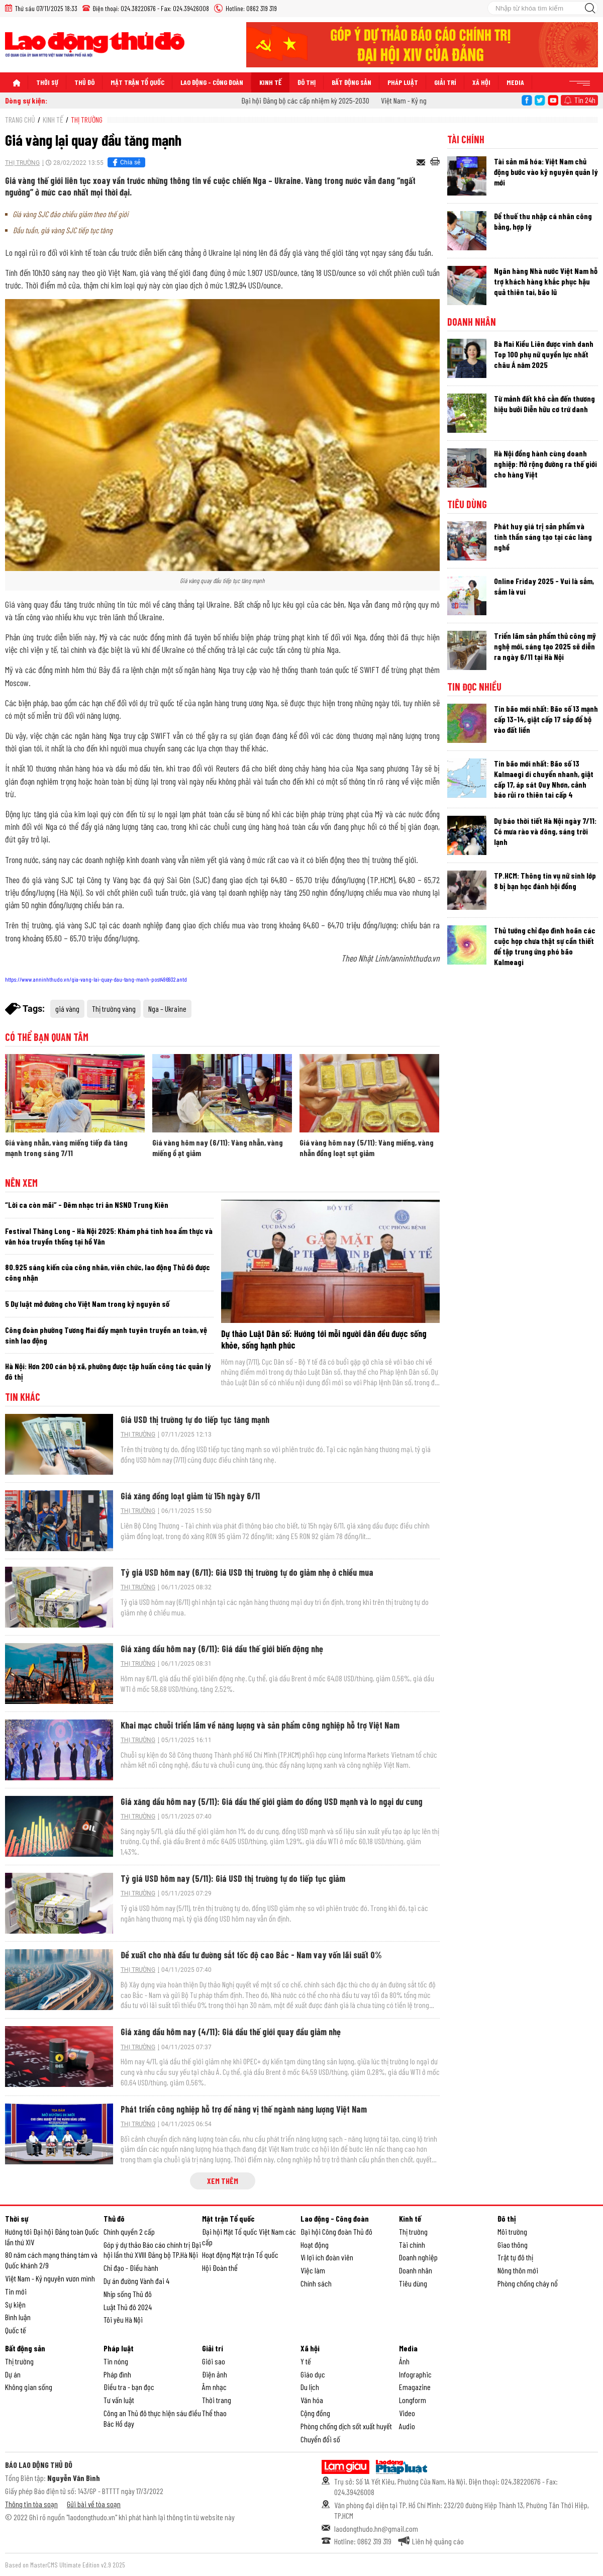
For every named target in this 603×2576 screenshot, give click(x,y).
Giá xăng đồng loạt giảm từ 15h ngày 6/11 (190, 1495)
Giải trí (445, 82)
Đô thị (306, 82)
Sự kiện (15, 2304)
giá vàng (67, 1008)
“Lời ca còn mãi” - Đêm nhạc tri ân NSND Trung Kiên (86, 1204)
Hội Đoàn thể (220, 2267)
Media (515, 82)
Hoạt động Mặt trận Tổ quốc (240, 2254)
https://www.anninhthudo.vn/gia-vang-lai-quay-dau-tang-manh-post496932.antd (96, 979)
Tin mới (16, 2291)
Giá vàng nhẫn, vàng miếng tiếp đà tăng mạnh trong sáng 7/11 (66, 1147)
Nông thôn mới (517, 2270)
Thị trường (87, 119)
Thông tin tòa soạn (31, 2504)
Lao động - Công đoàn (211, 82)
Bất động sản (351, 82)
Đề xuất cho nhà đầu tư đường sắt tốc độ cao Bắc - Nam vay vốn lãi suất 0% (251, 1954)
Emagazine (415, 2387)
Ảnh (404, 2361)
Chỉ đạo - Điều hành (131, 2267)
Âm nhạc (214, 2387)
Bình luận (18, 2317)
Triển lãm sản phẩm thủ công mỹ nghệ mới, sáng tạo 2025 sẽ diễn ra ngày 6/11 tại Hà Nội (545, 646)
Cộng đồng (315, 2413)
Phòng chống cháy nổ (527, 2283)
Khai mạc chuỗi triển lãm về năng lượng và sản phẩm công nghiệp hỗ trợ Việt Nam (260, 1725)
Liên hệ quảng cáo (438, 2541)
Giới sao (213, 2361)
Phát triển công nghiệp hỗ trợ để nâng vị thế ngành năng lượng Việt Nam (244, 2109)
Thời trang (216, 2400)
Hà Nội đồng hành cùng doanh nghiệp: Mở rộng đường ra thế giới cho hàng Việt (545, 463)
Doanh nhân (471, 322)
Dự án (13, 2374)
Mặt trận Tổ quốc (137, 82)
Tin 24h (584, 100)
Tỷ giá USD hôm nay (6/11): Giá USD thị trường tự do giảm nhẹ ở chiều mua (247, 1572)
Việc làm (312, 2270)
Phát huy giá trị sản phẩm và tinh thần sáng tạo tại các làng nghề (543, 536)
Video (407, 2413)
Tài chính (465, 139)
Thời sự (47, 82)
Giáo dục (312, 2374)
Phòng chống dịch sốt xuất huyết (346, 2426)
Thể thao (214, 2413)
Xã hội (481, 82)
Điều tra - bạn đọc (129, 2387)
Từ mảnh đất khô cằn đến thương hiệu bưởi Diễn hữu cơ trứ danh (544, 404)
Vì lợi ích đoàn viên (326, 2257)
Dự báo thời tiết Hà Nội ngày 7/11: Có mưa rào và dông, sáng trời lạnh (545, 831)
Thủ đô (84, 82)
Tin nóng (116, 2361)
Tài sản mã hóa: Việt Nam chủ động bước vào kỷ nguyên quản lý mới (546, 171)
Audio (407, 2426)
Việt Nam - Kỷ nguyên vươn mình (50, 2278)
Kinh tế (270, 82)
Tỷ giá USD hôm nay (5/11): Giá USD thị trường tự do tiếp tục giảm (233, 1878)
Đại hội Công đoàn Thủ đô (336, 2231)
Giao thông (512, 2244)
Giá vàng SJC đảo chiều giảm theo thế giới (70, 214)
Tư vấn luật (119, 2400)
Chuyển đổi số (320, 2439)
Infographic (415, 2374)
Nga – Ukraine (167, 1008)
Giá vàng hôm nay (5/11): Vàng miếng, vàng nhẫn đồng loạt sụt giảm (366, 1147)
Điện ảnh (214, 2374)
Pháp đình (117, 2374)
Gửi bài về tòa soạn (94, 2504)
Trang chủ (20, 119)
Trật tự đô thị (515, 2257)
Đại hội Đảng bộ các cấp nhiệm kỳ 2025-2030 (315, 100)
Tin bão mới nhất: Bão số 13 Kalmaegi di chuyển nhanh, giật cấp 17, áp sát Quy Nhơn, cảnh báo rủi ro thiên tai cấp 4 (543, 778)
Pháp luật (402, 82)
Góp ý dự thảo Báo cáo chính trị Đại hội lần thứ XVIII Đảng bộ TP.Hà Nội (152, 2250)
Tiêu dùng (467, 504)
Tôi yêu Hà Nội (123, 2319)
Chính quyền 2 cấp (129, 2231)
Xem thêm (222, 2180)
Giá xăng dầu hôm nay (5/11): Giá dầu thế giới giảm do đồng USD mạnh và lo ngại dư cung (272, 1801)
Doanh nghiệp (418, 2257)
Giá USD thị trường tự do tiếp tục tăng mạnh (195, 1419)
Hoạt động (314, 2244)
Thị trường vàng (114, 1008)
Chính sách (316, 2283)
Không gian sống (28, 2387)
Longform (412, 2400)
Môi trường (512, 2231)
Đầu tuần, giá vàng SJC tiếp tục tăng (63, 230)
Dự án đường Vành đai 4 (136, 2280)
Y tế (305, 2361)
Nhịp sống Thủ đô (128, 2294)
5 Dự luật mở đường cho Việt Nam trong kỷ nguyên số (87, 1303)
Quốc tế (15, 2330)
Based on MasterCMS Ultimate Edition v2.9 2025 (65, 2564)
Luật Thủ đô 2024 (128, 2307)
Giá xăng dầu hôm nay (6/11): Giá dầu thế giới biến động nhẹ (222, 1648)
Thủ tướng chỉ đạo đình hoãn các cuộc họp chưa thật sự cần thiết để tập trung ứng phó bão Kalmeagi (544, 945)
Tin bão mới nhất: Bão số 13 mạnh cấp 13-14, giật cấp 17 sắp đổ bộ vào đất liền (546, 719)
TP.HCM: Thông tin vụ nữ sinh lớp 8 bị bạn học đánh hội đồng (545, 881)
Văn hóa (311, 2400)
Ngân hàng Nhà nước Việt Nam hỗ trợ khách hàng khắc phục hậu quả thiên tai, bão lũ (545, 281)
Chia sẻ (125, 162)
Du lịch (309, 2387)
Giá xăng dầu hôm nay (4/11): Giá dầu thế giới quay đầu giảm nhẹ (231, 2031)
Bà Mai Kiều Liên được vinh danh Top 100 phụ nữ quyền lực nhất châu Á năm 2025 (543, 354)
